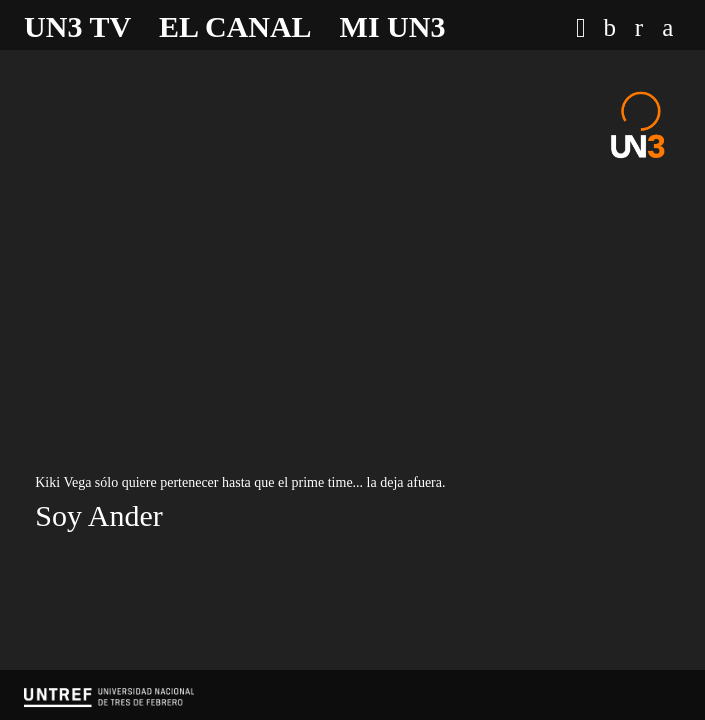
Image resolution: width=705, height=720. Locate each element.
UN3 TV (77, 26)
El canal (235, 26)
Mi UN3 (393, 26)
